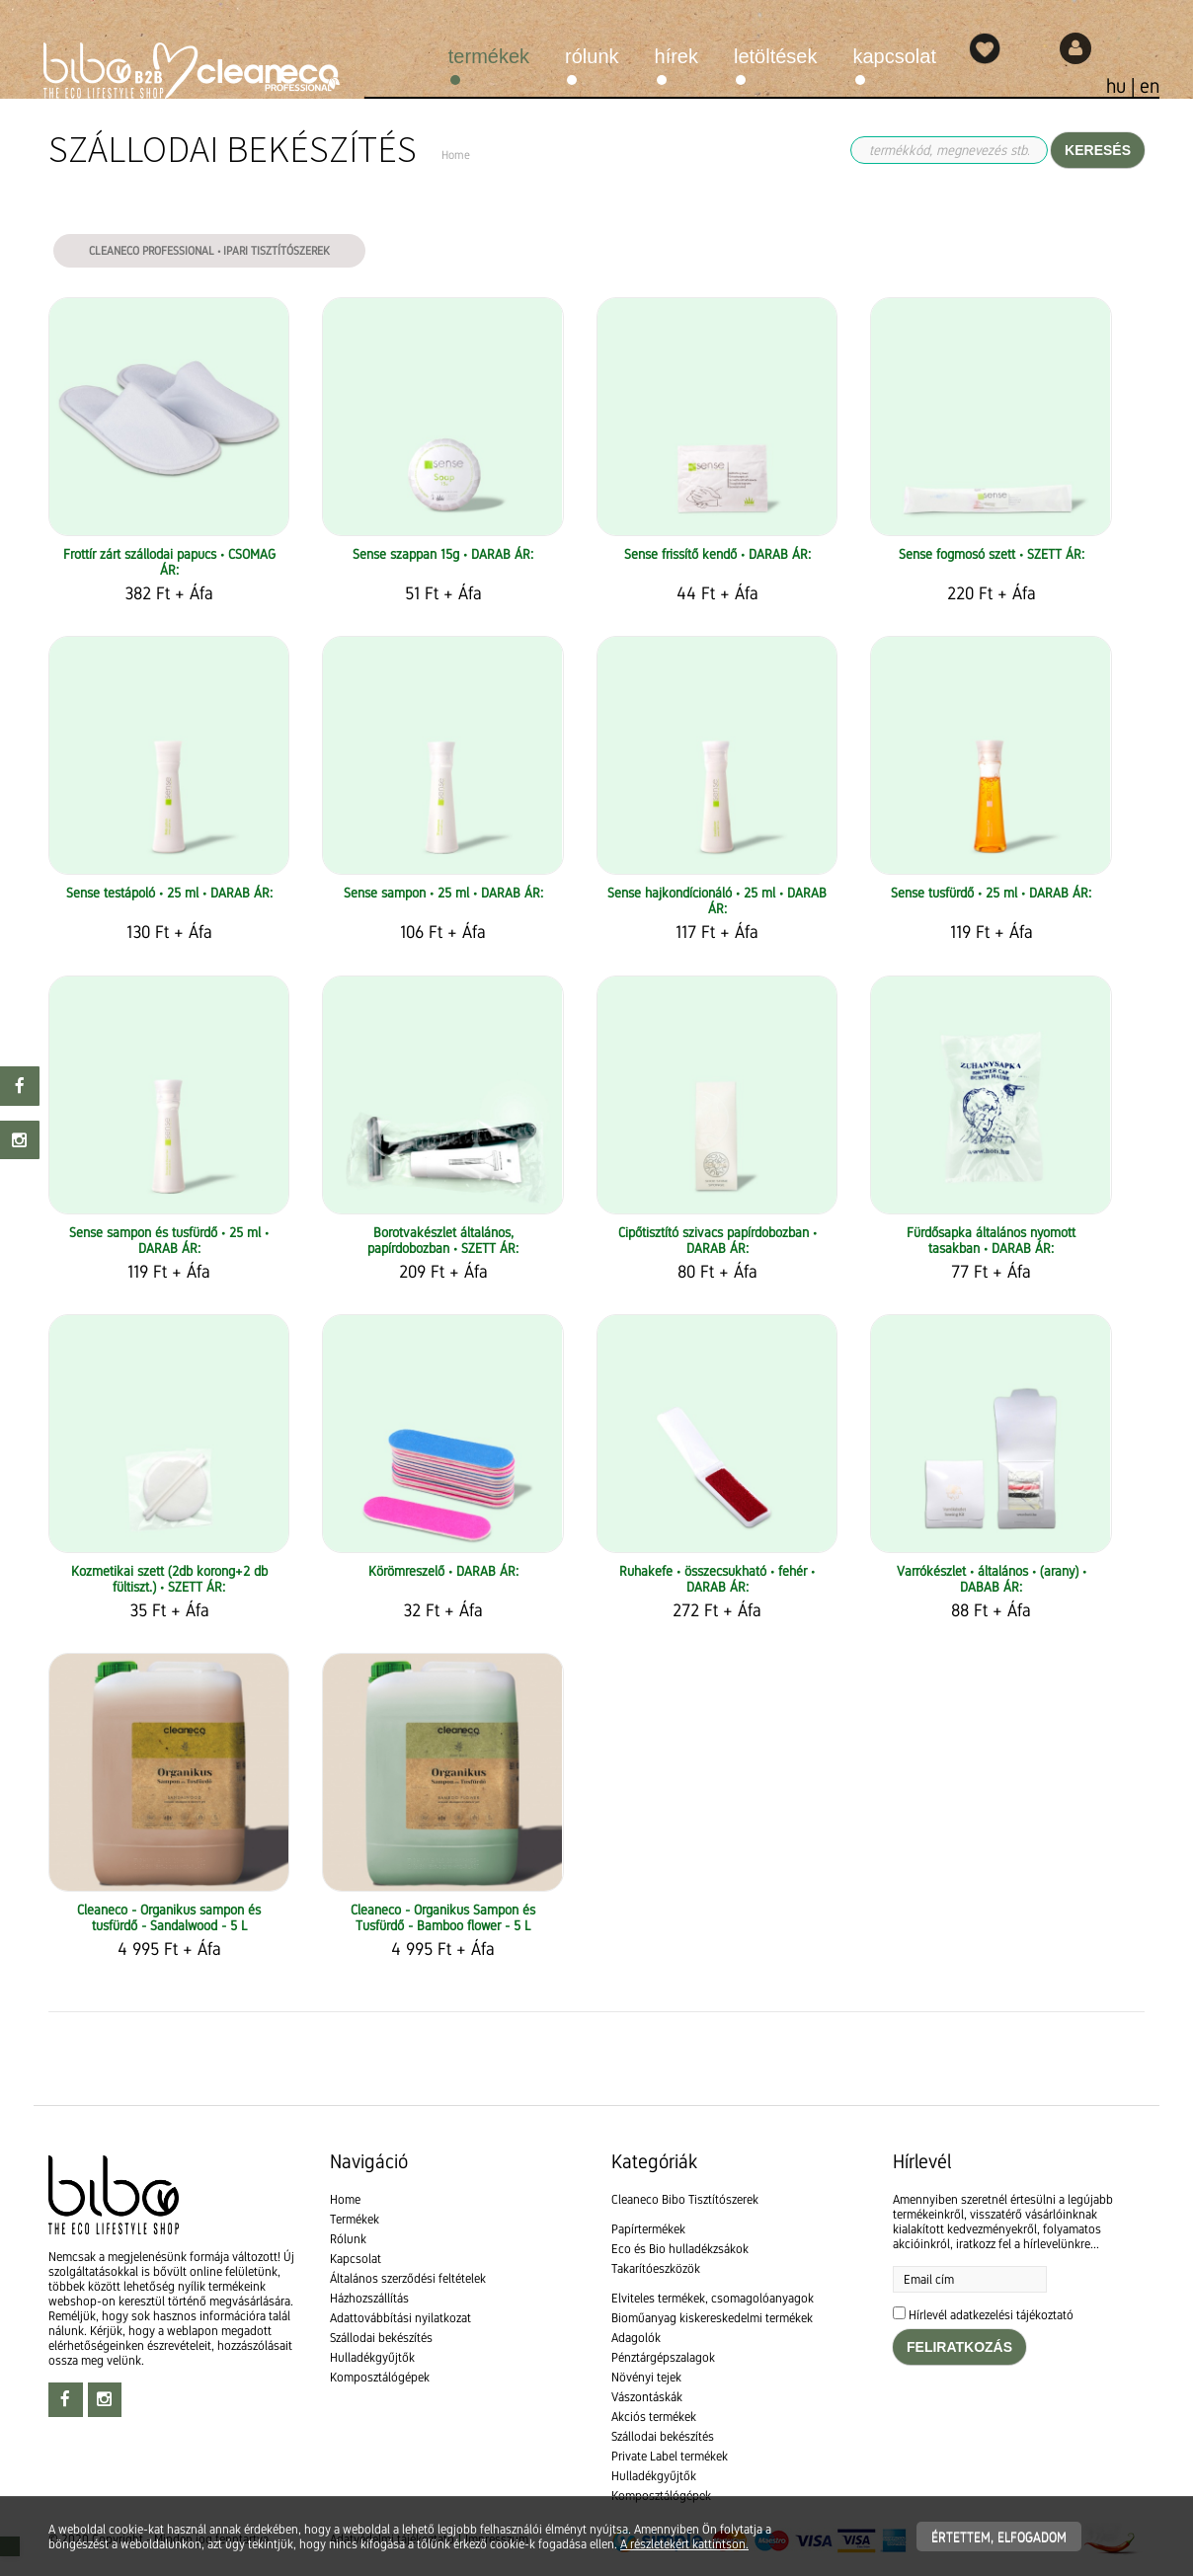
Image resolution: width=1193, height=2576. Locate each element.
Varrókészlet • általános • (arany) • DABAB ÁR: (991, 1579)
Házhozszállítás (369, 2298)
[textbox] (596, 2068)
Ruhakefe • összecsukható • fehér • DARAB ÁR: (717, 1579)
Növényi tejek (646, 2377)
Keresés (1098, 150)
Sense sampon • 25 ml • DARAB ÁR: (443, 892)
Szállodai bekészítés (381, 2337)
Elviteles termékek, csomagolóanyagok (712, 2298)
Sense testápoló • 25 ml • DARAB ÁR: (169, 892)
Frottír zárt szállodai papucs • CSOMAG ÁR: (169, 562)
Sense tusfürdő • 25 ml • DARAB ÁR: (991, 892)
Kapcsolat (895, 56)
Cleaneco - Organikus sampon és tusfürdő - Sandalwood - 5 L (169, 1917)
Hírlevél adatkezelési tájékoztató (991, 2314)
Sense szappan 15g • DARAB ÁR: (443, 554)
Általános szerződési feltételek (408, 2278)
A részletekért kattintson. (684, 2544)
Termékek (488, 56)
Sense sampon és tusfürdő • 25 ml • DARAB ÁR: (169, 1240)
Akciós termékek (653, 2416)
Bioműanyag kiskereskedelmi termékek (712, 2317)
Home (345, 2199)
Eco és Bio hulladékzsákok (680, 2248)
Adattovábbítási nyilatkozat (400, 2317)
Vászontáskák (646, 2396)
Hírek (676, 56)
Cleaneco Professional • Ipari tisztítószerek (209, 251)
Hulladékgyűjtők (372, 2357)
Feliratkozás (959, 2347)
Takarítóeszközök (655, 2268)
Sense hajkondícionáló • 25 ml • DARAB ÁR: (717, 900)
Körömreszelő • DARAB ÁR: (443, 1571)
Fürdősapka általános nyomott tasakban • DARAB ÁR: (991, 1240)
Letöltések (776, 56)
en (1149, 86)
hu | (1123, 86)
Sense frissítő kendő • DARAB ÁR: (717, 554)
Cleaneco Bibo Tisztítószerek (684, 2199)
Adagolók (636, 2337)
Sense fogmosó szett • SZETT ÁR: (991, 554)
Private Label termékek (669, 2456)
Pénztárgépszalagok (663, 2357)
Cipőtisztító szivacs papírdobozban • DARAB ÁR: (717, 1240)
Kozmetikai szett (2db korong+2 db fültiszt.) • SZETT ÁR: (169, 1579)
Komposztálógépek (380, 2377)
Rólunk (591, 56)
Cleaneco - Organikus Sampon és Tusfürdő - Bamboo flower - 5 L (443, 1917)
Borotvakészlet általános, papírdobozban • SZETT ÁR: (442, 1240)
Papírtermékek (648, 2229)
